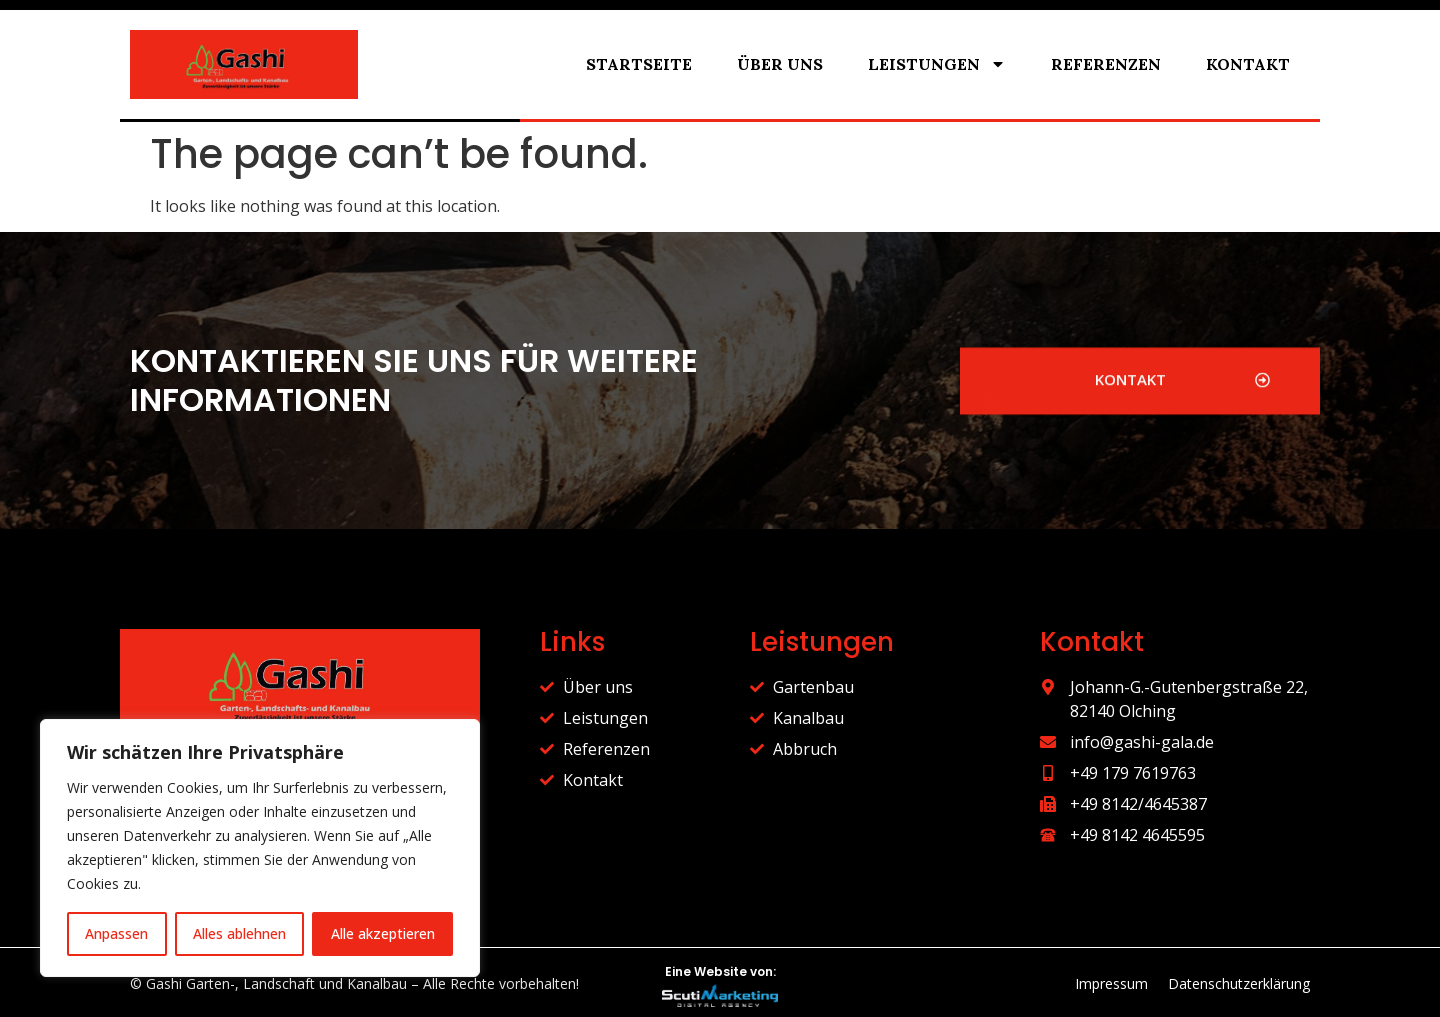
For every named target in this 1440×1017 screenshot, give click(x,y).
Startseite (639, 64)
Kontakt (1248, 64)
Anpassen (116, 933)
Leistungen (937, 64)
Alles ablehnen (239, 933)
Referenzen (1106, 64)
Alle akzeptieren (383, 933)
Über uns (780, 64)
